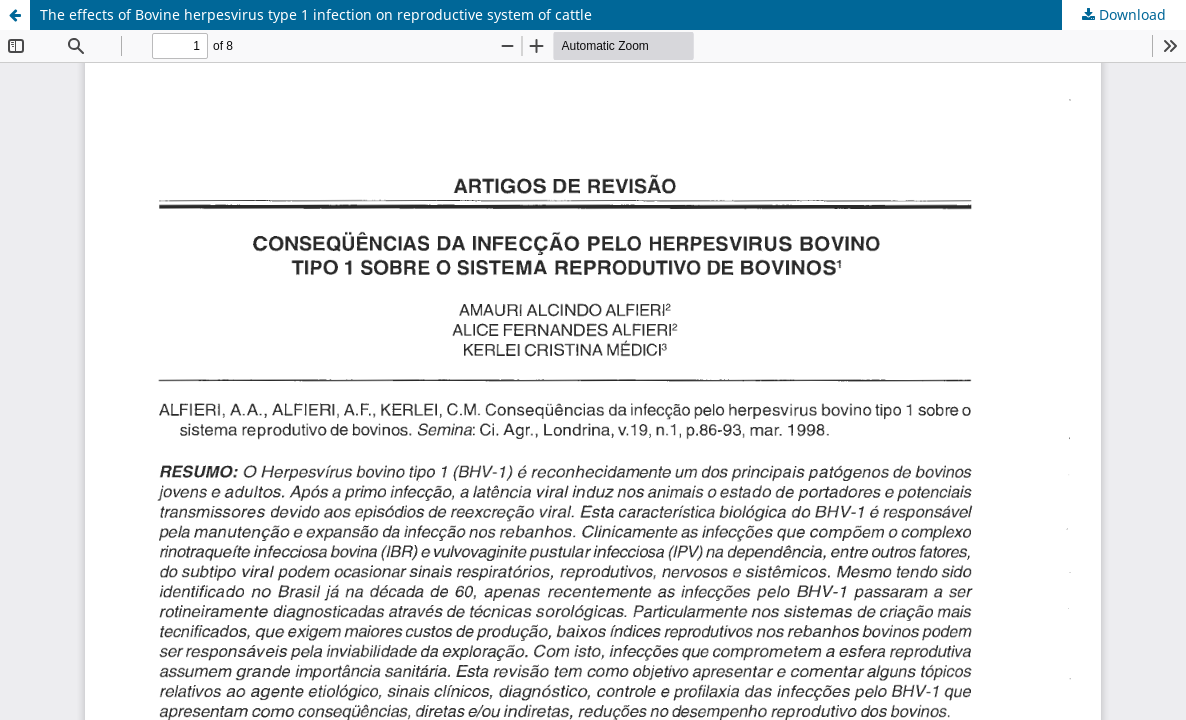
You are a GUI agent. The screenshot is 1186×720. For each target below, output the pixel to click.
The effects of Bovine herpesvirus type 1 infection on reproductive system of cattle (316, 14)
